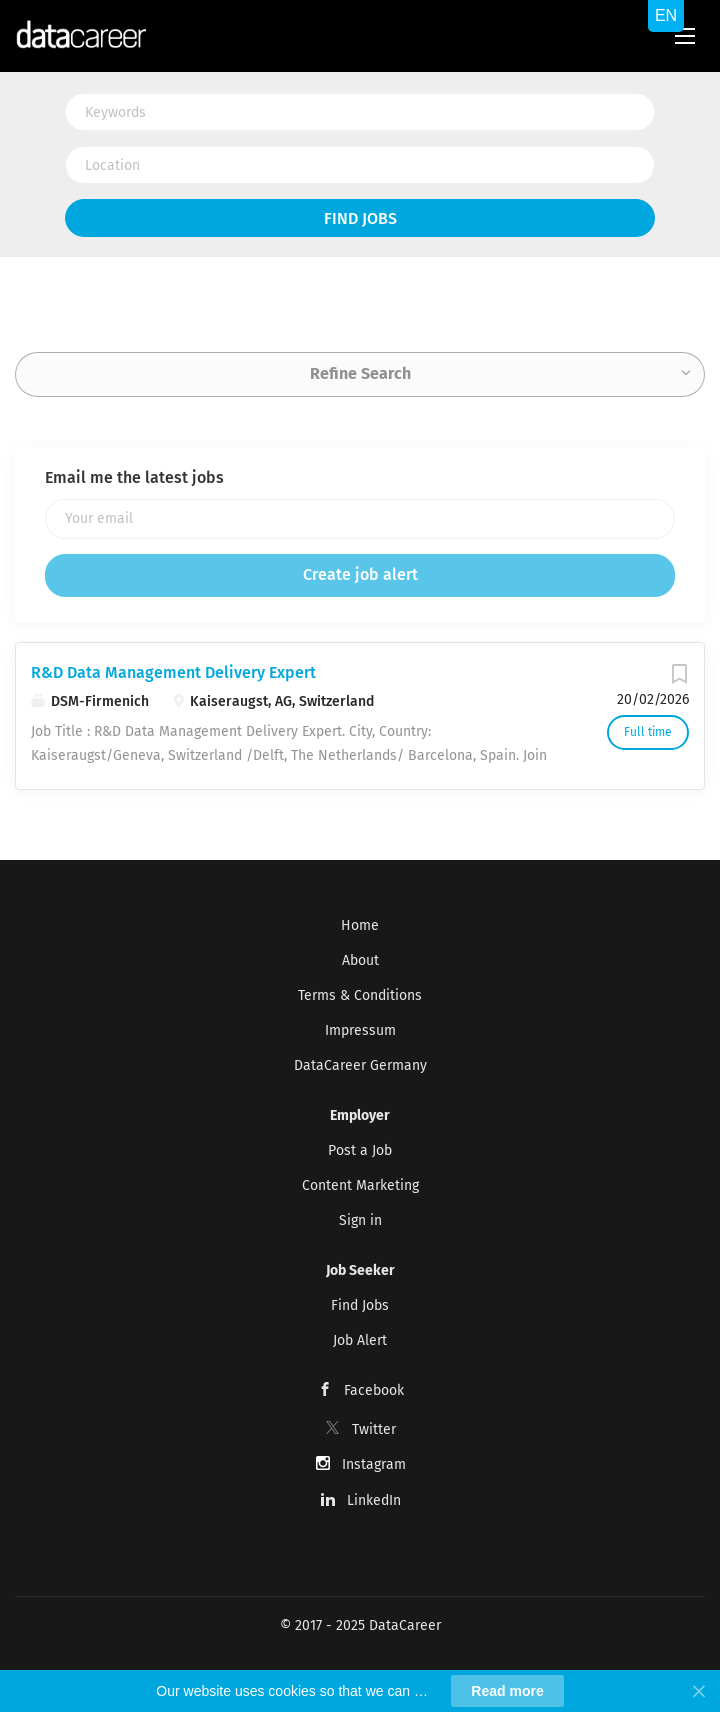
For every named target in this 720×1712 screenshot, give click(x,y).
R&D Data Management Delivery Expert (173, 672)
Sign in (360, 1220)
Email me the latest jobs (134, 477)
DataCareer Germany (360, 1065)
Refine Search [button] (360, 373)
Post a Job (360, 1150)
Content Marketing (360, 1185)
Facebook (374, 1390)
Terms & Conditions (360, 995)
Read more (507, 1691)
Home (360, 925)
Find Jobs (360, 218)
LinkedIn (374, 1500)
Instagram (374, 1464)
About (360, 960)
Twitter (374, 1429)
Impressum (360, 1030)
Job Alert (360, 1340)
